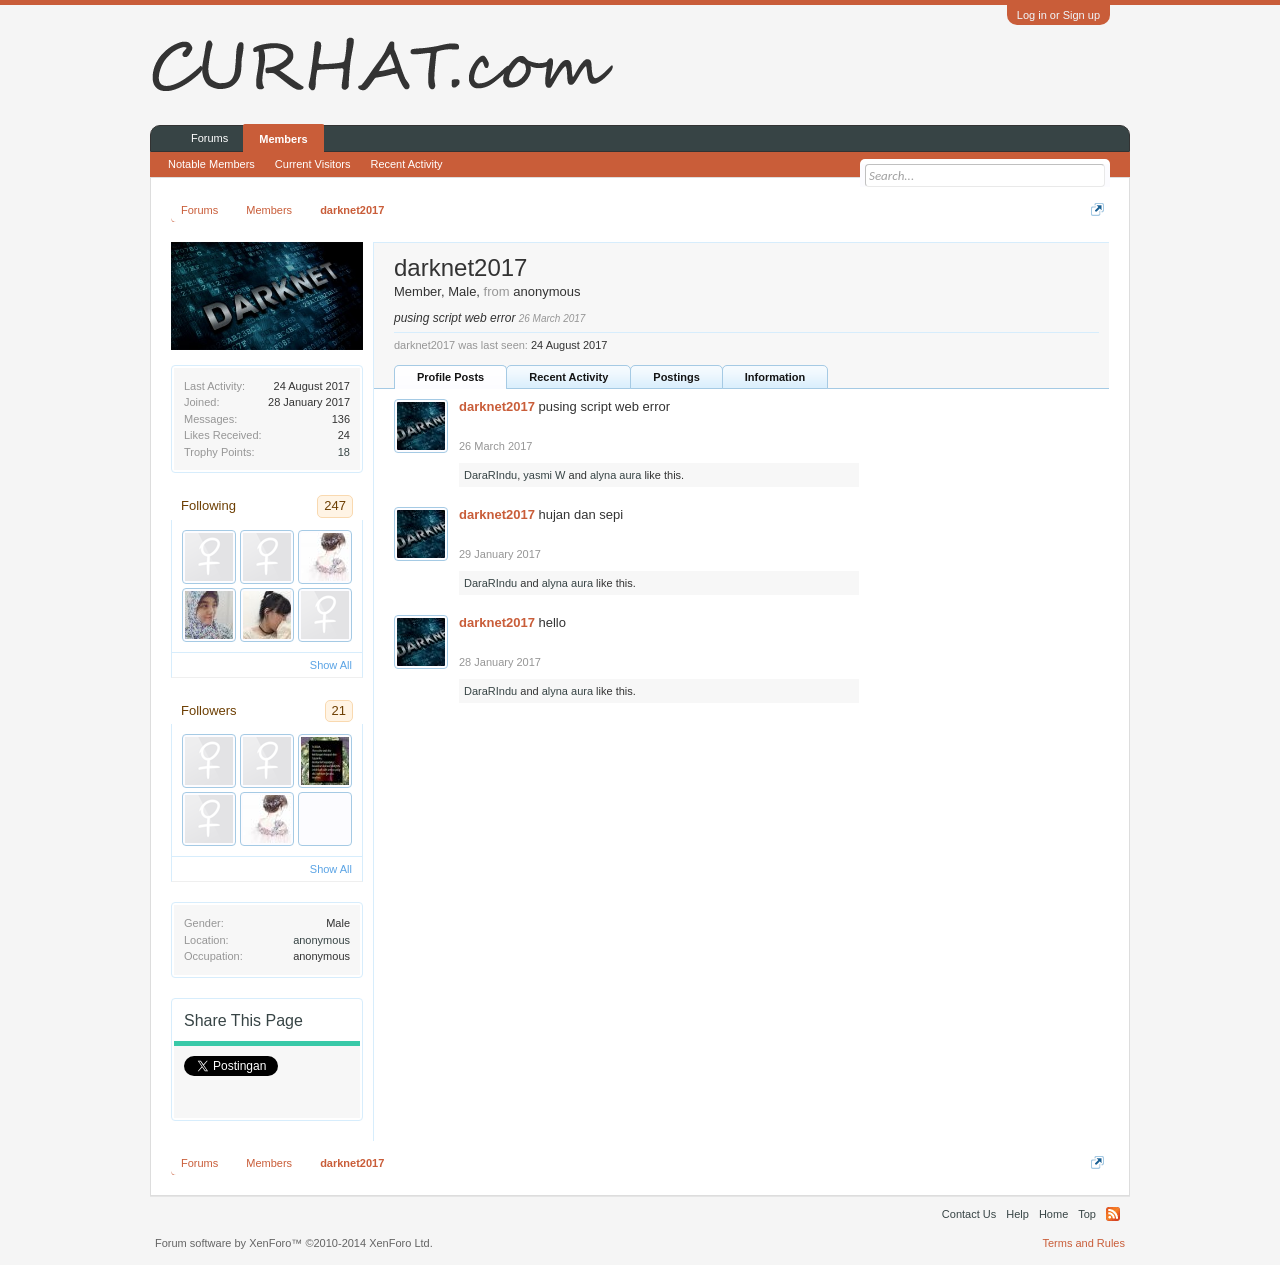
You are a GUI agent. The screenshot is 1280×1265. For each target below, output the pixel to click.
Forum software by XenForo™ (294, 1243)
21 (339, 710)
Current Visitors (313, 164)
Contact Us (969, 1214)
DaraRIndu (490, 475)
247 (335, 505)
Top (1087, 1214)
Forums (209, 138)
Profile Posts (450, 377)
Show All (331, 665)
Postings (676, 377)
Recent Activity (568, 377)
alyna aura (615, 475)
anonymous (321, 940)
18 (344, 452)
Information (775, 377)
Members (283, 139)
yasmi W (544, 475)
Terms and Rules (1083, 1243)
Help (1017, 1214)
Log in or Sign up (1058, 15)
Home (1053, 1214)
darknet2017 (497, 406)
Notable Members (211, 164)
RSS (1113, 1214)
